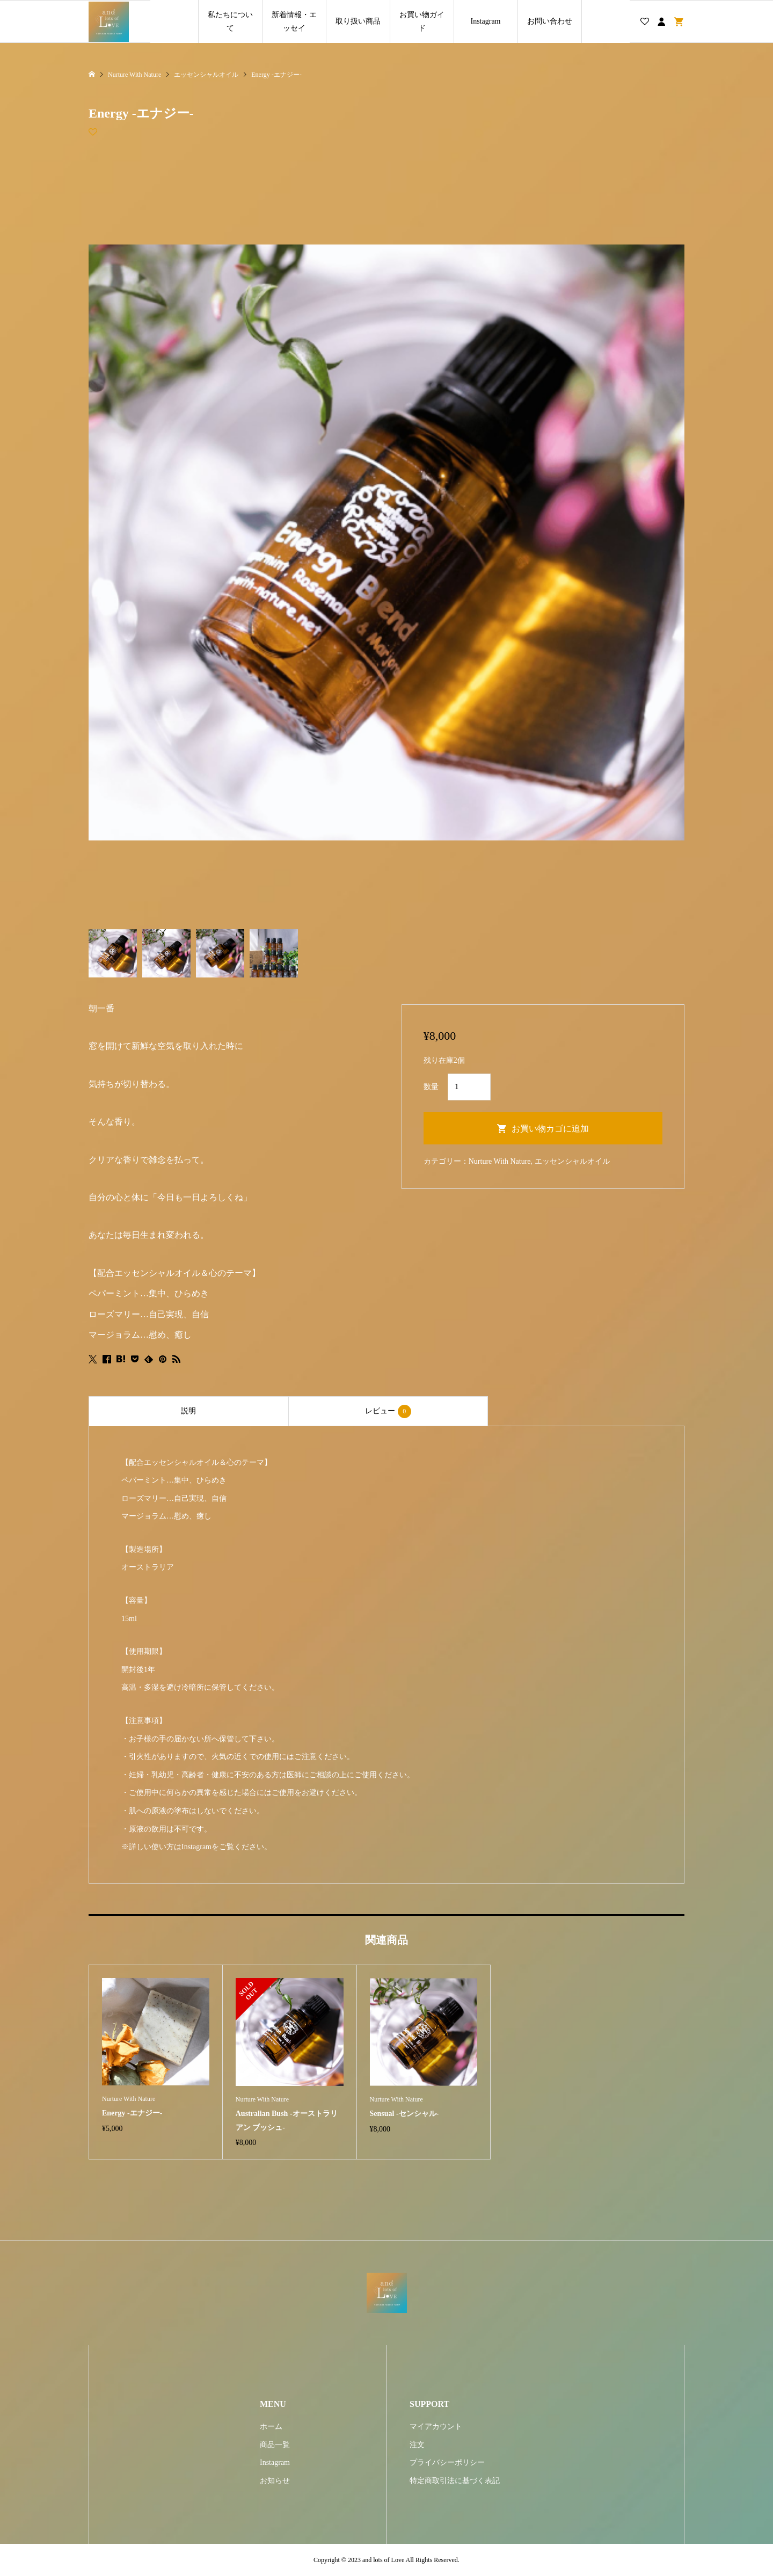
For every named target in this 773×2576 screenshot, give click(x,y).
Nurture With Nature (500, 1161)
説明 (188, 1411)
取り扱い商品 (358, 21)
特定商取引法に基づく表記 (455, 2481)
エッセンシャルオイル (572, 1161)
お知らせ (275, 2481)
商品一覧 (275, 2445)
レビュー (388, 1411)
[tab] (188, 1411)
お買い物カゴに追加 (550, 1128)
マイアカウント (436, 2426)
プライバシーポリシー (447, 2462)
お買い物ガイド (421, 21)
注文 (417, 2445)
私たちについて (230, 21)
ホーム (271, 2426)
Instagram (486, 21)
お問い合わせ (549, 21)
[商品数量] (469, 1087)
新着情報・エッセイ (294, 21)
